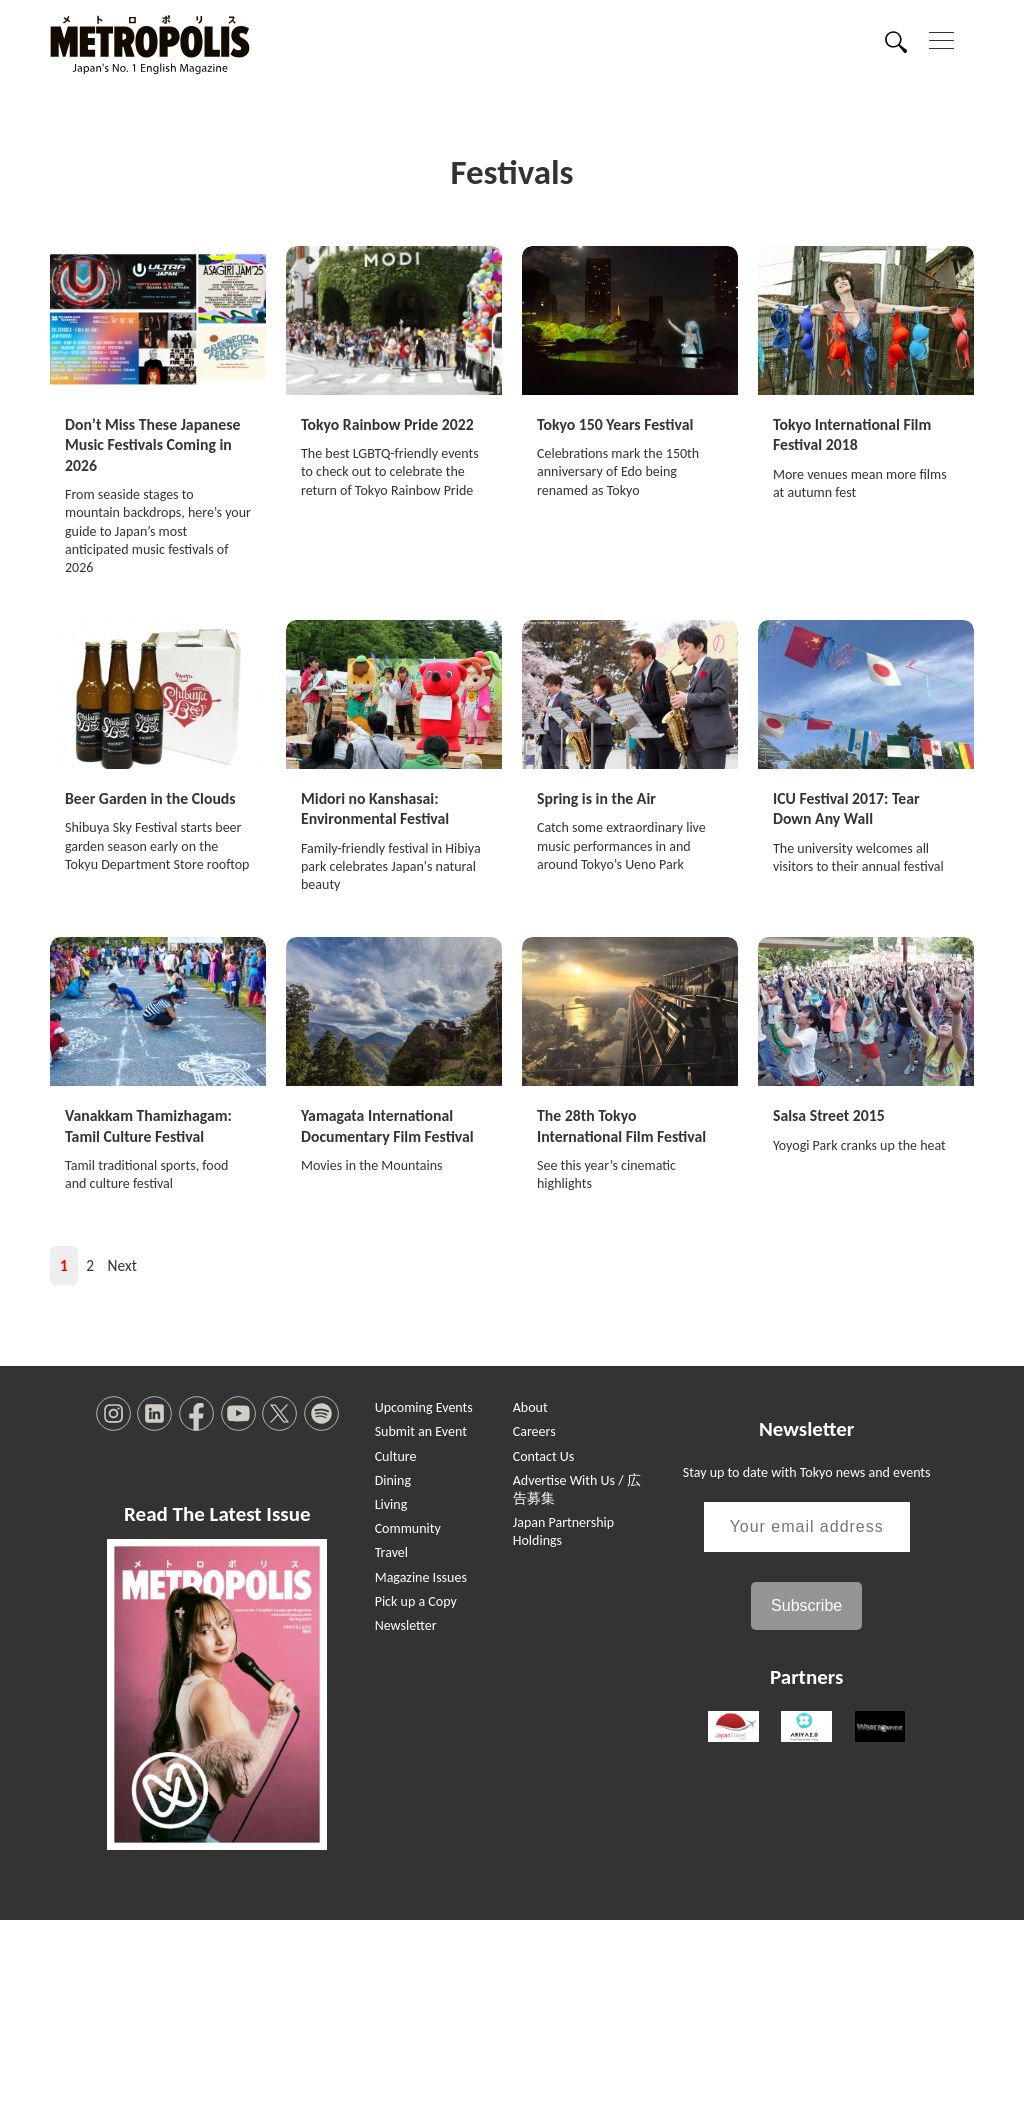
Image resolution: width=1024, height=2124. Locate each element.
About (530, 1612)
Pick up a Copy (416, 1805)
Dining (393, 1684)
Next (122, 1470)
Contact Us (544, 1660)
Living (391, 1708)
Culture (396, 1660)
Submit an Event (421, 1636)
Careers (534, 1636)
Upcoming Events (424, 1612)
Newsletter (406, 1829)
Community (408, 1733)
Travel (391, 1757)
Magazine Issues (421, 1781)
